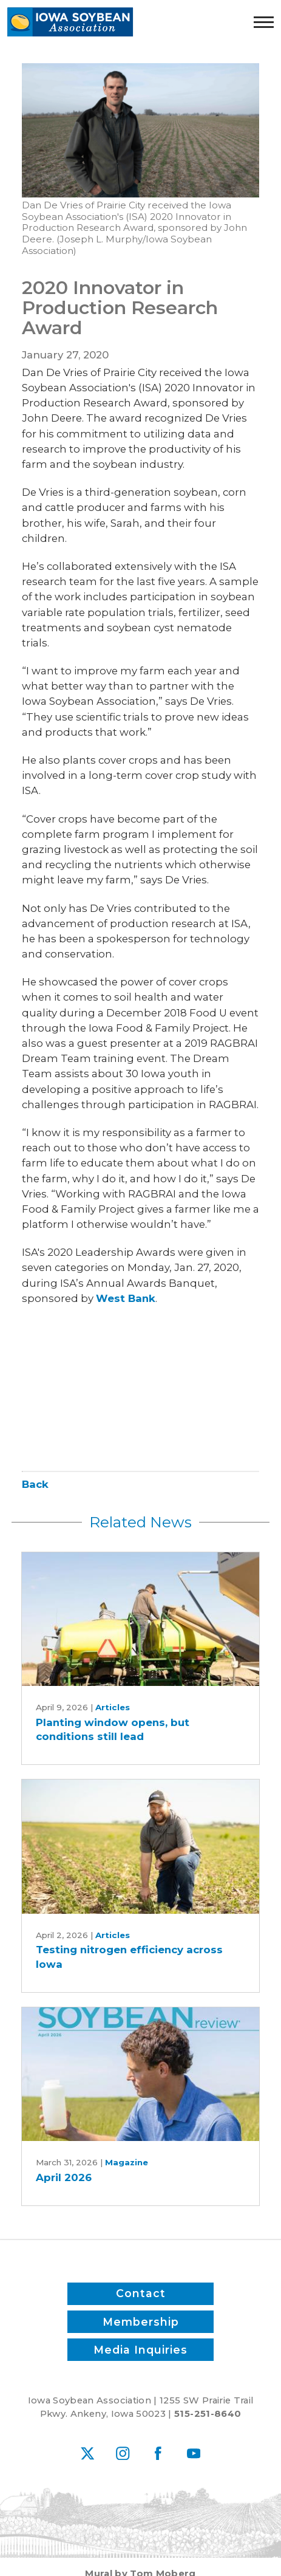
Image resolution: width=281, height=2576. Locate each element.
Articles (112, 1707)
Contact (141, 2293)
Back (35, 1484)
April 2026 (64, 2177)
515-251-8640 (207, 2413)
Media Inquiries (140, 2349)
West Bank (125, 1298)
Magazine (126, 2162)
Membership (141, 2321)
